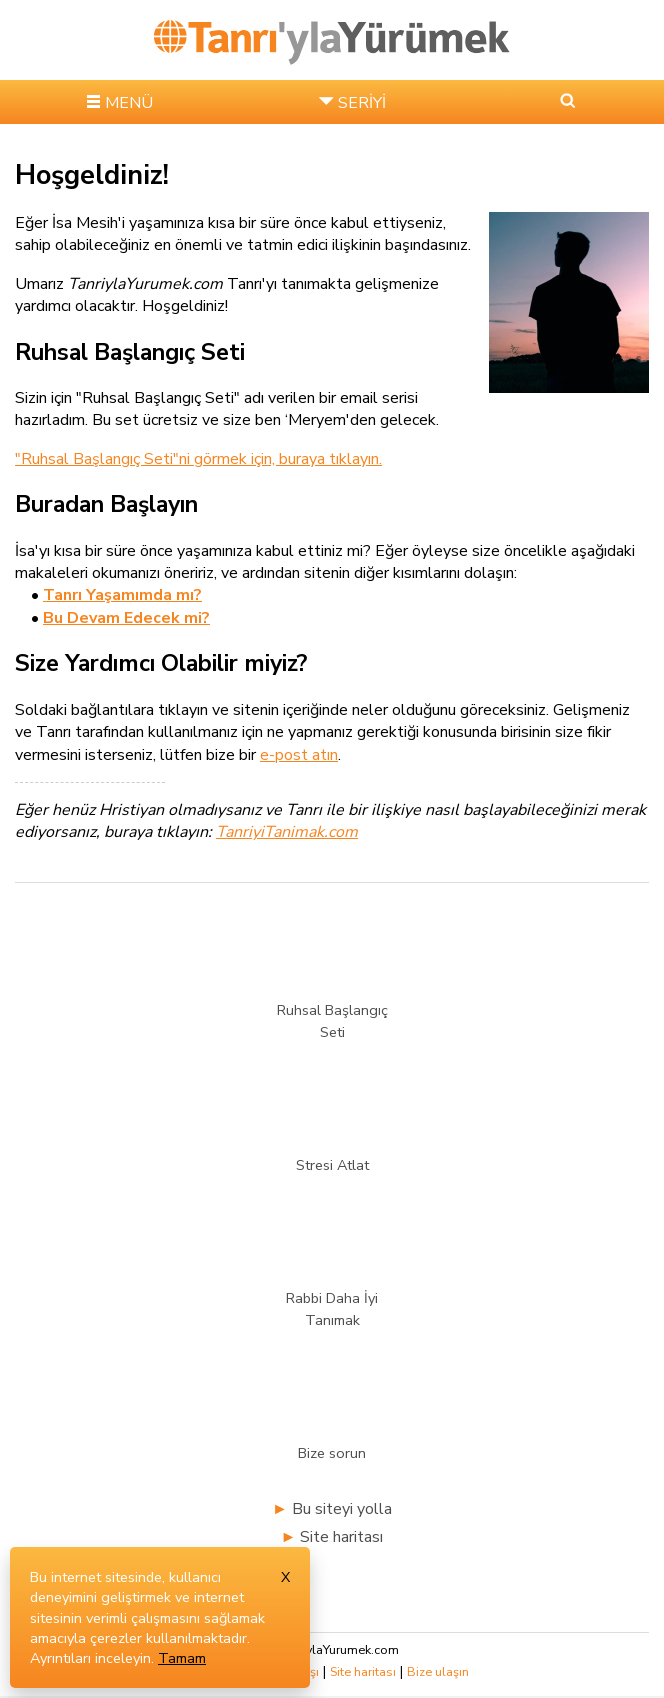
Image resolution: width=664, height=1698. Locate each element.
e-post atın (299, 755)
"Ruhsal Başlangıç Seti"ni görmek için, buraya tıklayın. (198, 459)
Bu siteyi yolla (342, 1509)
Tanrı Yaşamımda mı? (122, 595)
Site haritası (341, 1537)
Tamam (182, 1658)
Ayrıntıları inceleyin (90, 1658)
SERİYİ (362, 103)
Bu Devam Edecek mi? (126, 618)
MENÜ (129, 103)
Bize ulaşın (438, 1671)
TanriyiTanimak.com (287, 832)
